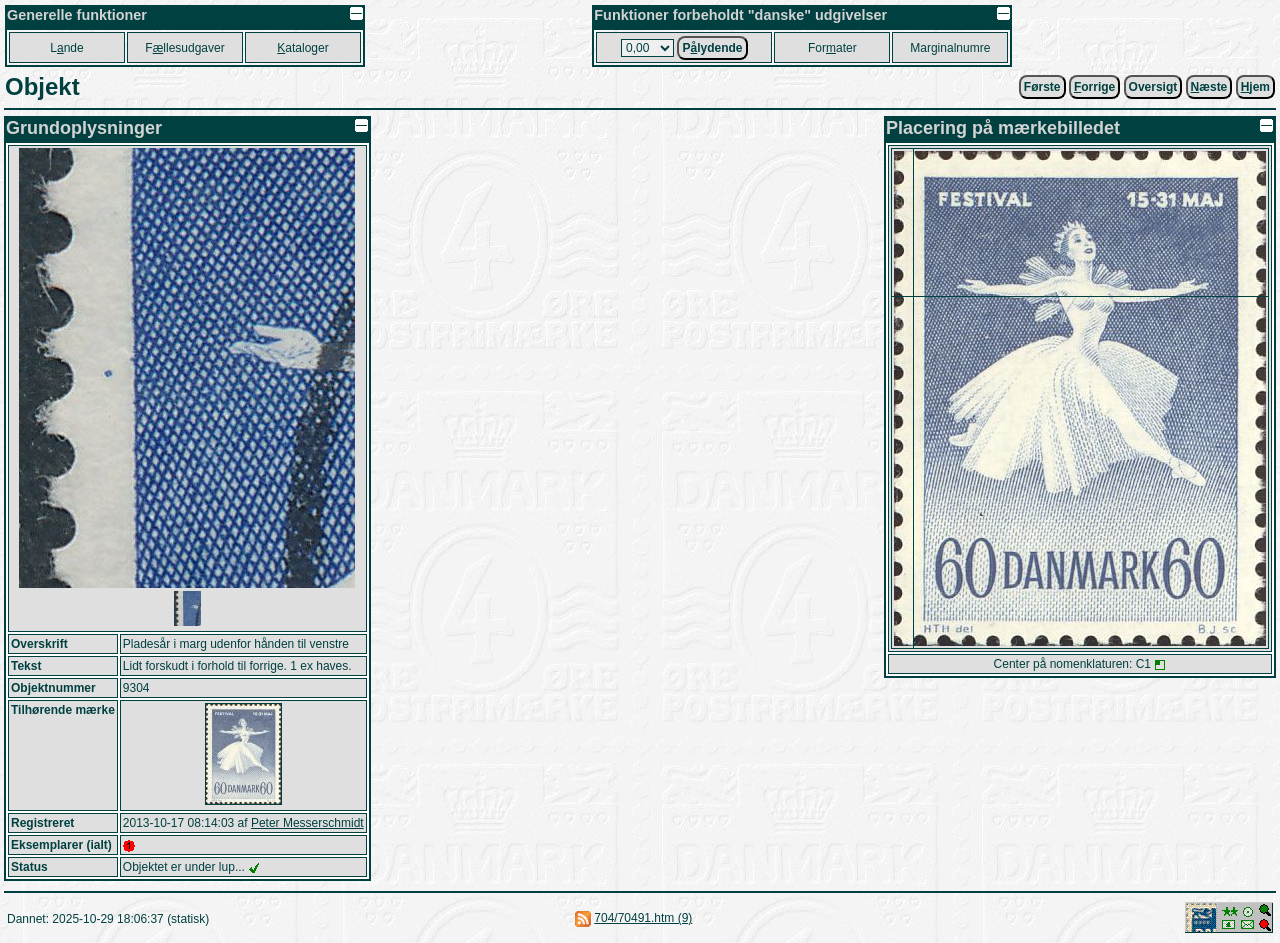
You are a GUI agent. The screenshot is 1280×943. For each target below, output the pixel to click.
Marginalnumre (950, 48)
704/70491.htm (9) (643, 918)
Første (1042, 87)
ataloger (302, 48)
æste (1209, 87)
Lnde (66, 48)
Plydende (712, 48)
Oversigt (1153, 87)
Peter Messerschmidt (307, 823)
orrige (1094, 87)
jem (1255, 87)
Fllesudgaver (184, 48)
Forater (832, 48)
